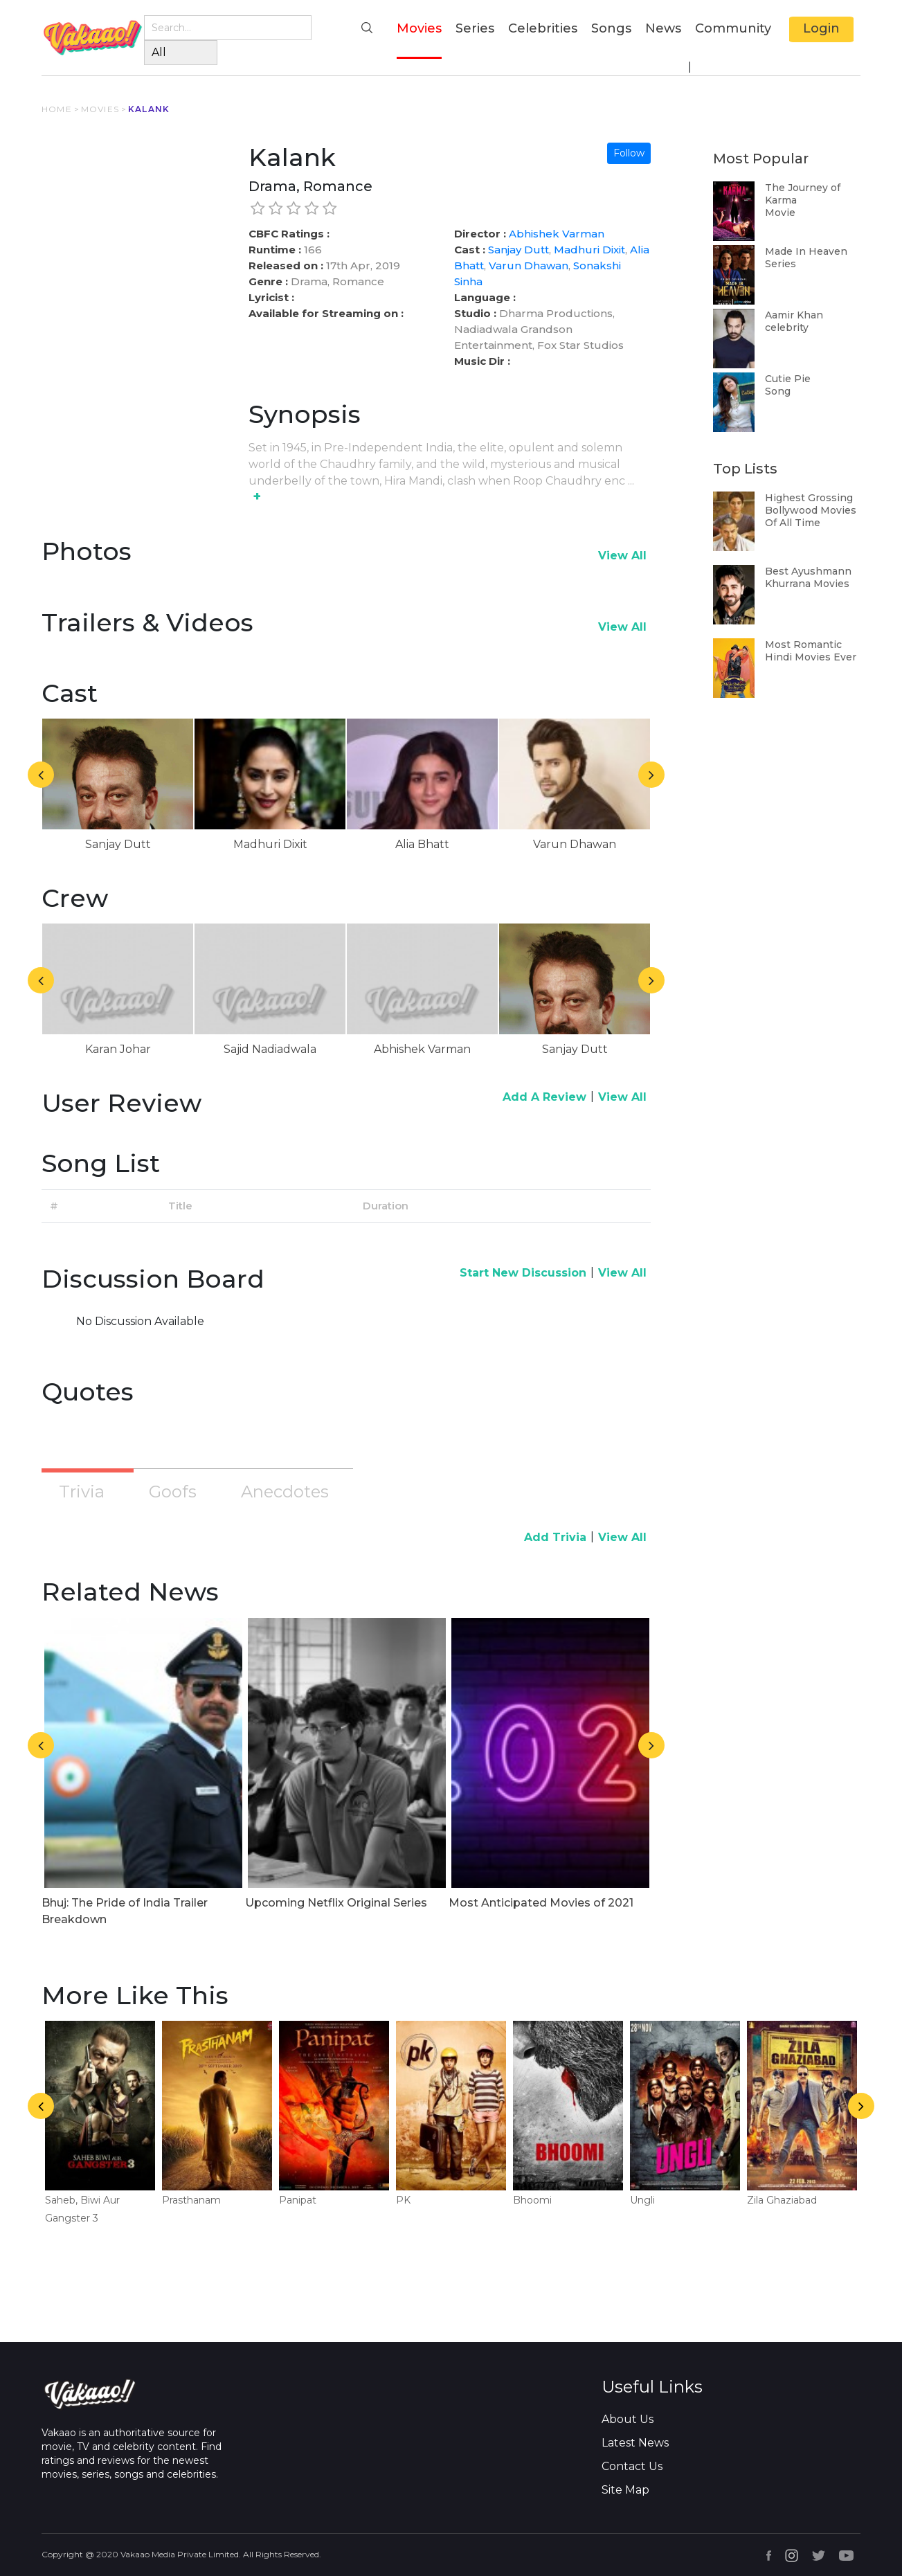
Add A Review (544, 1097)
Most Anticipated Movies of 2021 (541, 1902)
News (663, 28)
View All (622, 555)
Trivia (82, 1491)
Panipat (297, 2200)
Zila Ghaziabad (782, 2200)
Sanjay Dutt (518, 249)
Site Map (625, 2489)
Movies (419, 27)
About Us (627, 2419)
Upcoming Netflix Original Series (336, 1902)
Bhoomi (532, 2200)
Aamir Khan (794, 315)
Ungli (642, 2200)
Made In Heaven (806, 251)
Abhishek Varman (556, 233)
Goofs (173, 1491)
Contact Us (632, 2466)
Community (733, 28)
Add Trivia (555, 1537)
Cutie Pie (788, 378)
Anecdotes (285, 1491)
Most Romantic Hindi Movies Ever (810, 650)
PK (403, 2200)
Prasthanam (191, 2200)
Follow (628, 153)
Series (474, 28)
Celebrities (542, 28)
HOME (57, 109)
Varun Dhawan (528, 265)
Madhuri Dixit (589, 249)
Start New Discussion (523, 1272)
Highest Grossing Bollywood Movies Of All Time (810, 510)
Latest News (635, 2442)
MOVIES (100, 109)
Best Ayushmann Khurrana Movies (808, 577)
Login (821, 28)
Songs (611, 28)
